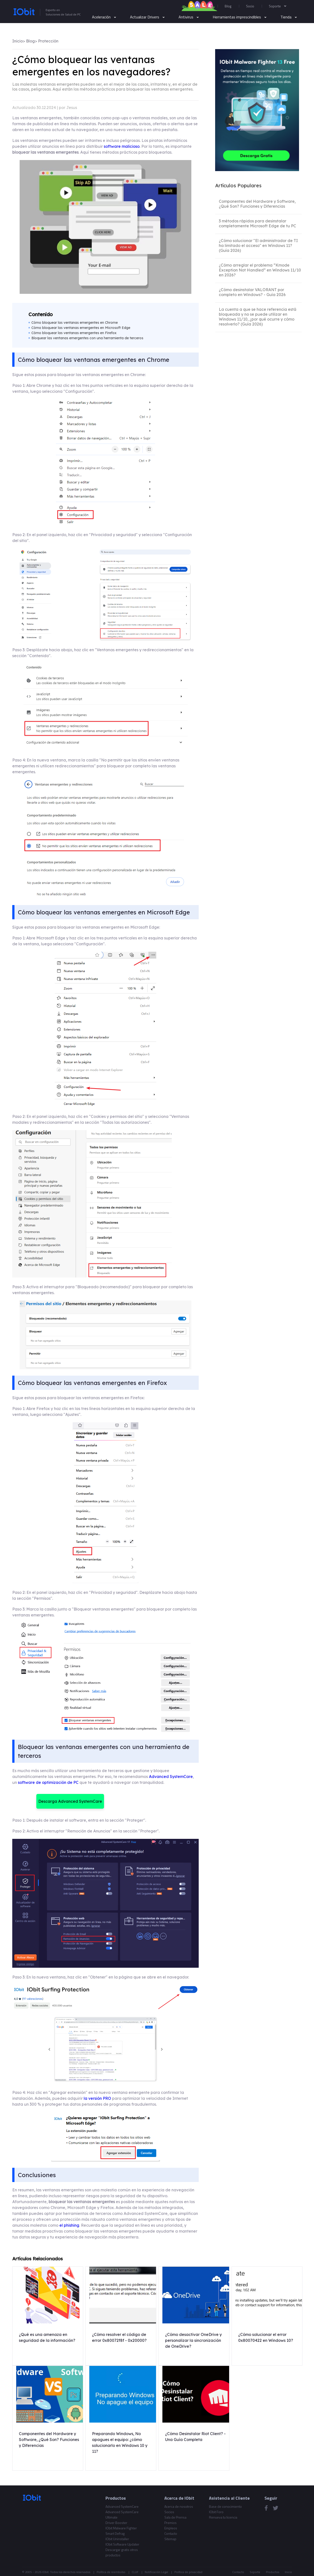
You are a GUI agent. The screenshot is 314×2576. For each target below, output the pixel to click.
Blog (228, 6)
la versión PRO (97, 2097)
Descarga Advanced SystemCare (70, 1800)
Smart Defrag (115, 2532)
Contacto (170, 2532)
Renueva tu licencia (223, 2516)
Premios (170, 2521)
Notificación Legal (156, 2571)
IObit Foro (216, 2510)
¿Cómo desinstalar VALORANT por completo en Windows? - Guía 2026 (252, 292)
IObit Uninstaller (117, 2537)
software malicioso (122, 146)
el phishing (69, 2224)
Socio (250, 6)
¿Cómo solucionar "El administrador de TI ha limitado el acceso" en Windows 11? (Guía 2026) (258, 245)
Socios (169, 2510)
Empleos (170, 2527)
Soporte (255, 2571)
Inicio (17, 41)
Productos (272, 2571)
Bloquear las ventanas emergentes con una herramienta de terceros (87, 338)
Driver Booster (116, 2521)
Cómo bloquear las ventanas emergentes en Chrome (74, 322)
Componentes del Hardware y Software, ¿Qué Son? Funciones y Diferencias (257, 204)
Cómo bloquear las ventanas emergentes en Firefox (74, 333)
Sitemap (170, 2537)
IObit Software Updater (122, 2543)
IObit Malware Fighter (121, 2527)
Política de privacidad (188, 2571)
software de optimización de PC (48, 1782)
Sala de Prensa (175, 2516)
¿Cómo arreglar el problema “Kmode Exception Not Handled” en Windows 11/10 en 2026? (260, 270)
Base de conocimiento (225, 2505)
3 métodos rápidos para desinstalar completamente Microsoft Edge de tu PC (257, 223)
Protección (48, 41)
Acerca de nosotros (178, 2505)
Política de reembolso (111, 2571)
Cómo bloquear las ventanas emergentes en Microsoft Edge (80, 327)
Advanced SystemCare (171, 1776)
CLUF (135, 2571)
